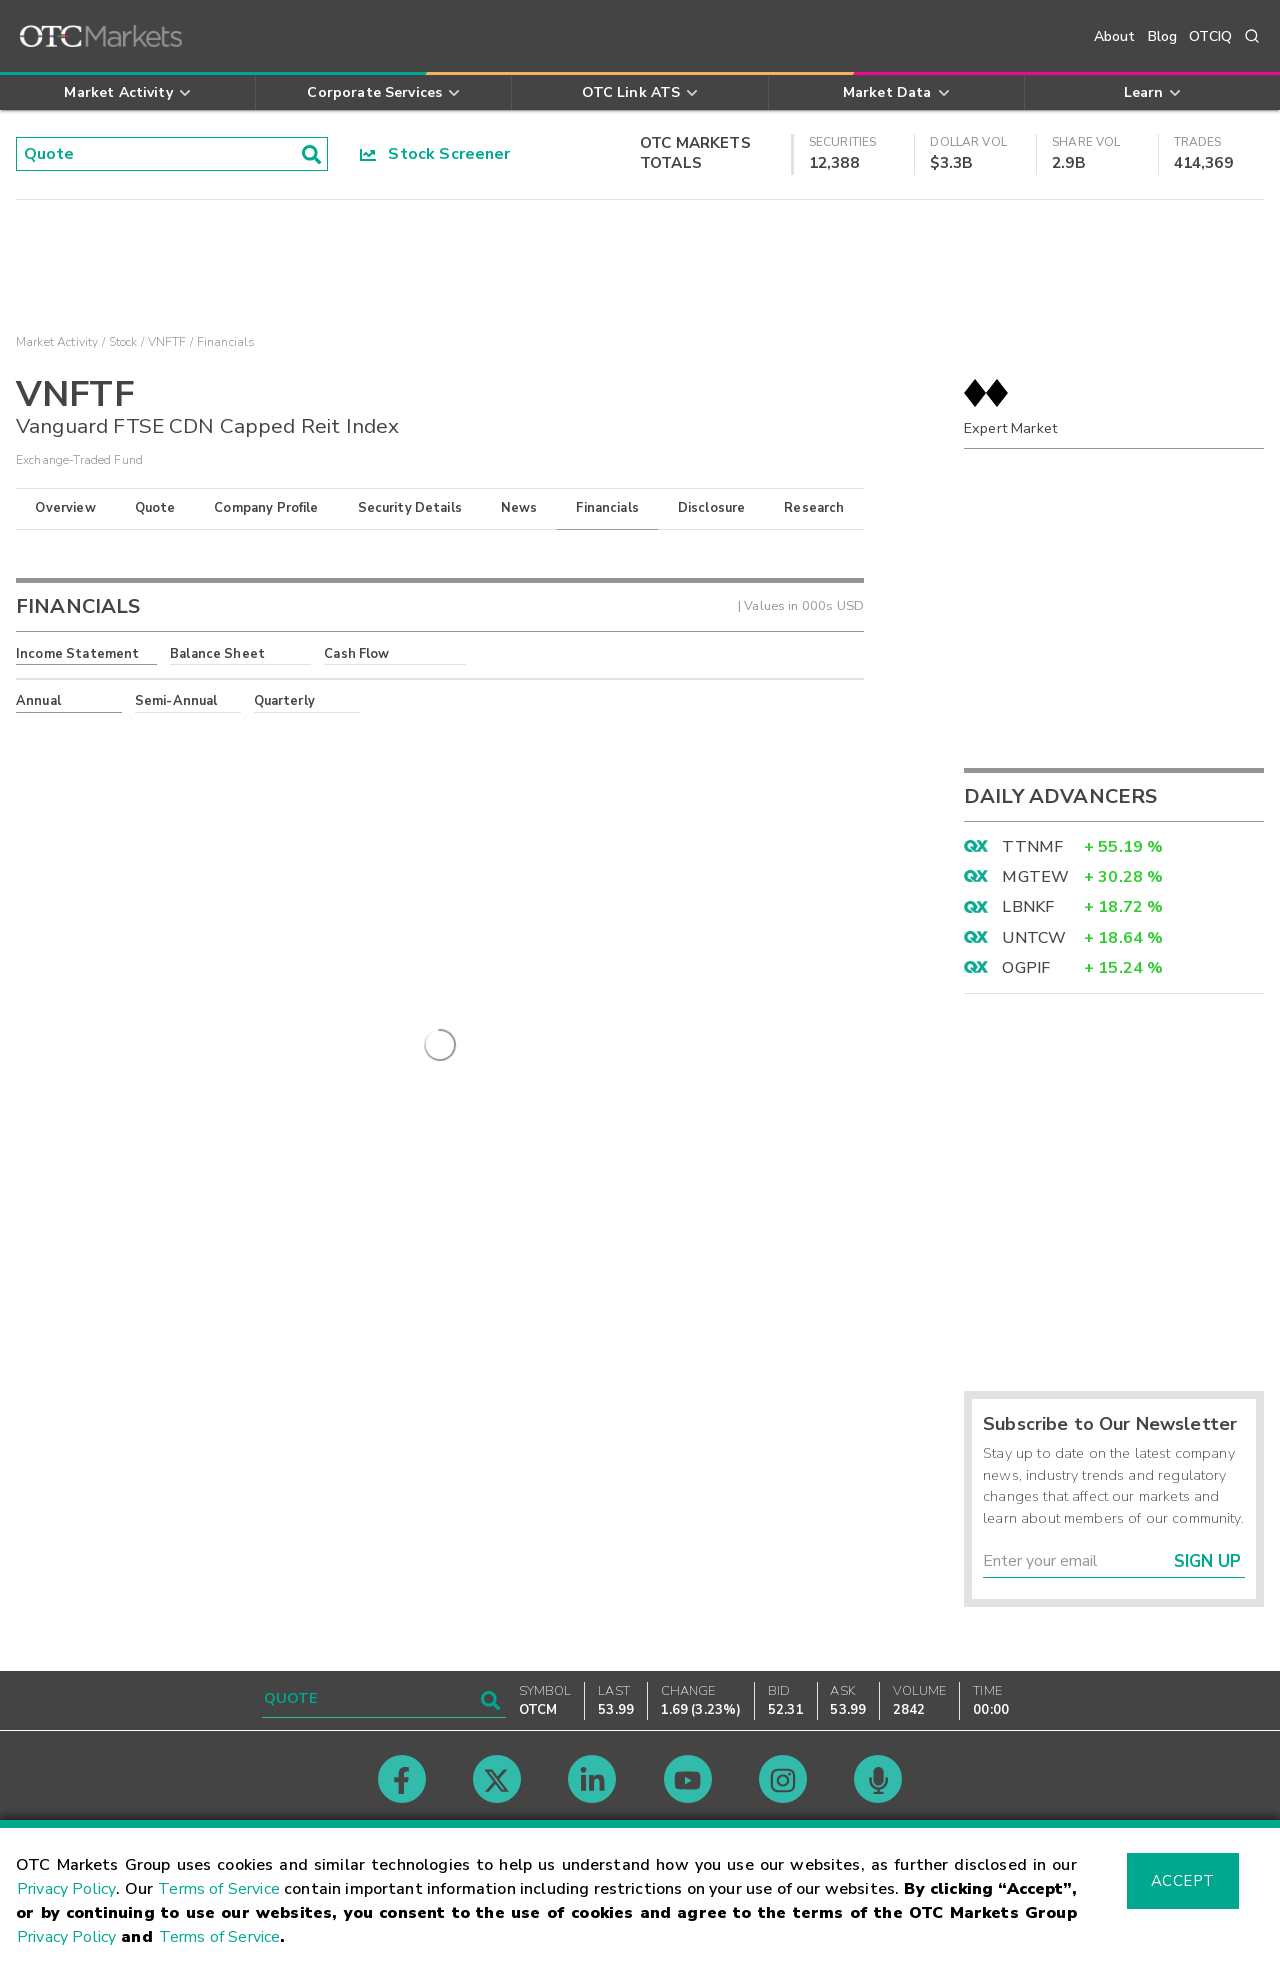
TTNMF (1032, 847)
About (1115, 36)
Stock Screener (435, 154)
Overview (65, 508)
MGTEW (1035, 877)
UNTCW (1034, 938)
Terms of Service (219, 1889)
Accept (1183, 1881)
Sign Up (1207, 1561)
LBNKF (1028, 907)
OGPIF (1026, 968)
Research (814, 508)
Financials (607, 508)
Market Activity (57, 342)
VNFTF (167, 342)
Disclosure (712, 508)
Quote (155, 508)
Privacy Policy (66, 1889)
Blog (1163, 36)
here (287, 737)
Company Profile (266, 508)
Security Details (410, 508)
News (519, 508)
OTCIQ (1210, 36)
